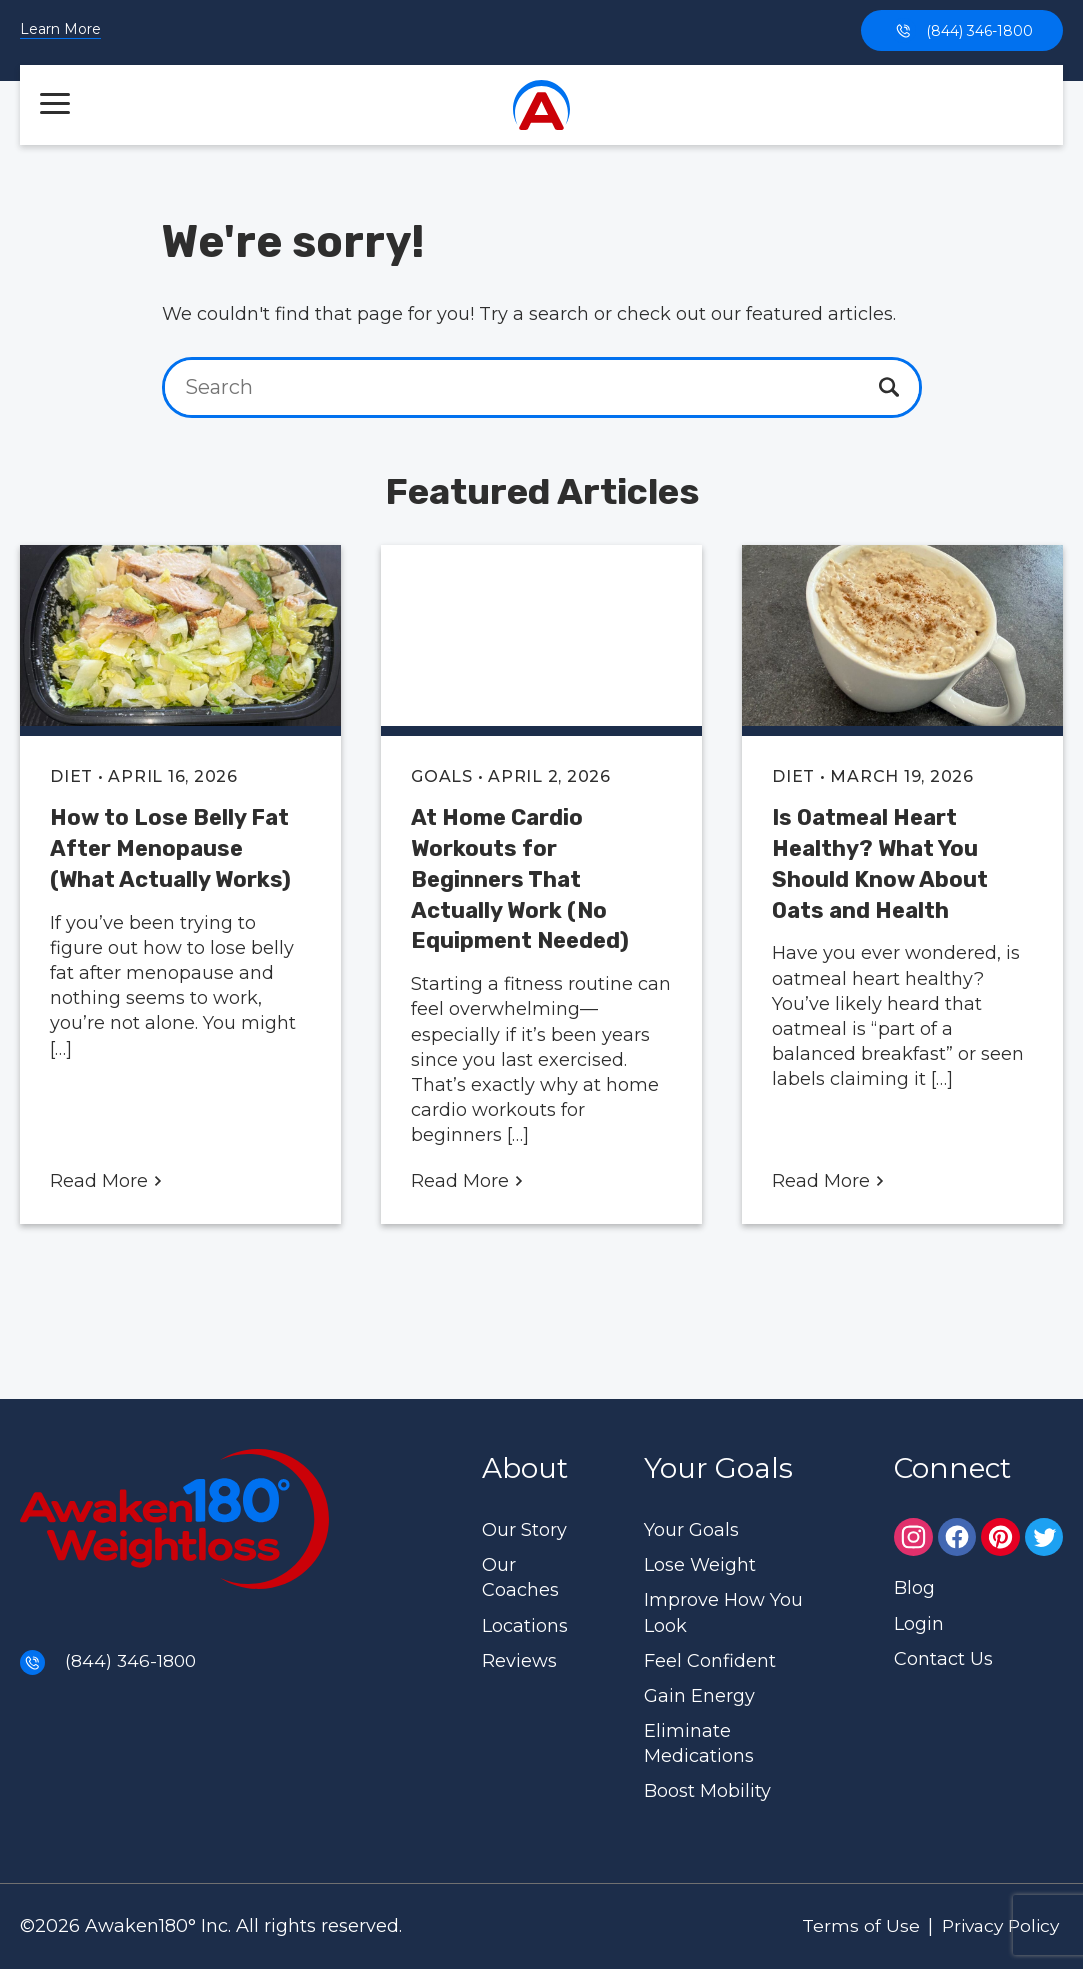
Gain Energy (699, 1696)
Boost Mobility (707, 1791)
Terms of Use (849, 1926)
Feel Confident (710, 1661)
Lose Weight (700, 1565)
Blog (914, 1588)
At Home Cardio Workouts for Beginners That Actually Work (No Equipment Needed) (520, 879)
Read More (106, 1181)
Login (919, 1624)
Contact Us (943, 1659)
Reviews (519, 1661)
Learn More (60, 30)
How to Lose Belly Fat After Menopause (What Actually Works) (170, 848)
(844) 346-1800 (962, 30)
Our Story (524, 1530)
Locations (525, 1626)
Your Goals (691, 1530)
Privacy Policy (995, 1926)
